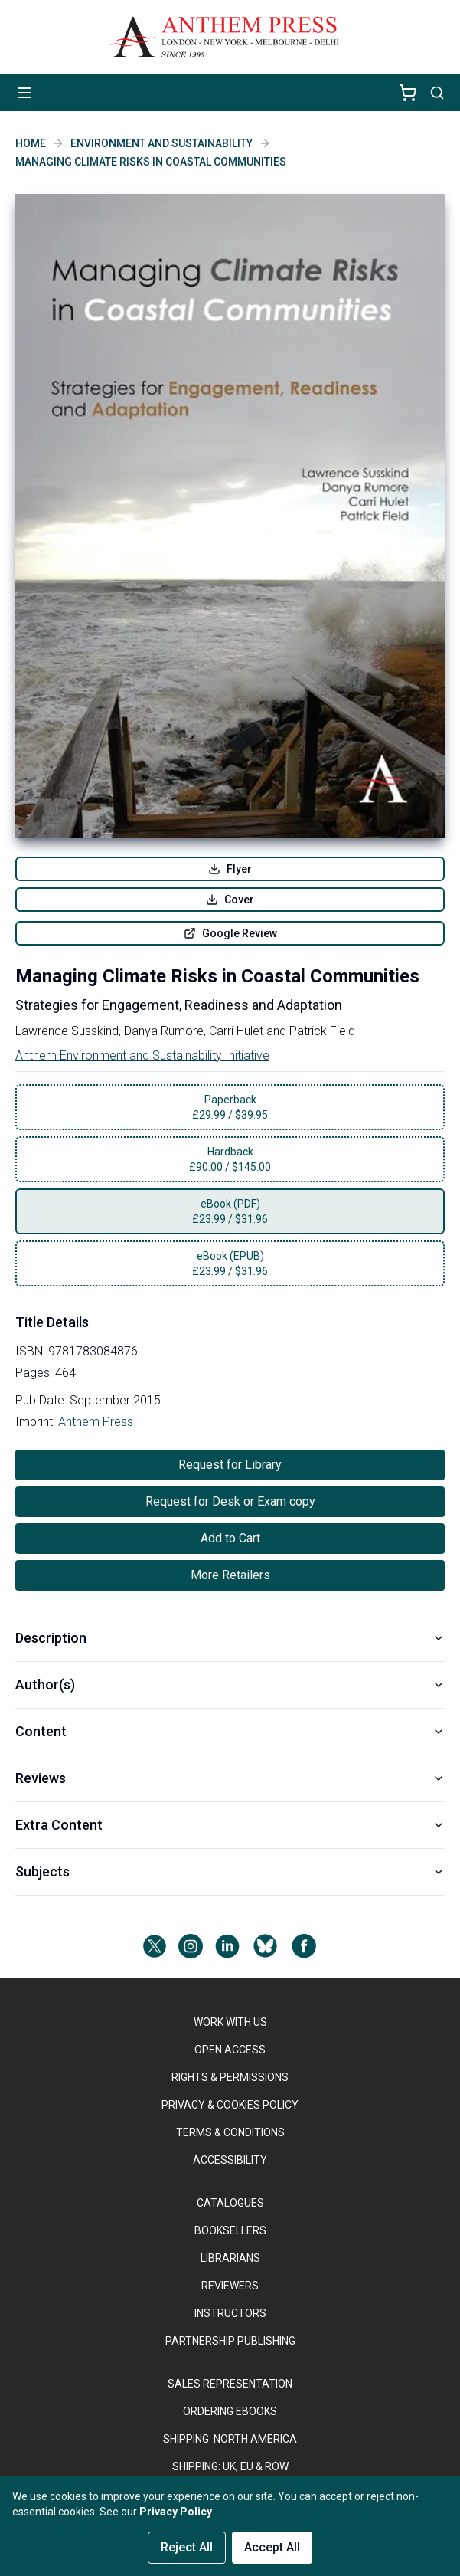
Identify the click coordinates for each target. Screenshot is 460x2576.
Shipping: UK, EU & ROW (230, 2466)
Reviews (230, 1778)
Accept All (272, 2547)
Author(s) (230, 1684)
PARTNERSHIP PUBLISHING (230, 2341)
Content (230, 1731)
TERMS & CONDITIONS (230, 2132)
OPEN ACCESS (230, 2049)
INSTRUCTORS (230, 2313)
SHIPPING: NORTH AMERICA (230, 2439)
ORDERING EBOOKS (230, 2411)
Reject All (187, 2547)
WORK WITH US (230, 2022)
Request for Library (230, 1464)
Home (30, 143)
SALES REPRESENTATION (230, 2384)
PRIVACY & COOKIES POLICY (230, 2105)
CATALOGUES (230, 2203)
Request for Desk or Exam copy (230, 1501)
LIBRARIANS (230, 2258)
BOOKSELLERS (230, 2230)
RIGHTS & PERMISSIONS (230, 2077)
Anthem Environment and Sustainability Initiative (142, 1055)
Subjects (230, 1871)
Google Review (230, 933)
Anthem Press (95, 1421)
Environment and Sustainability (161, 143)
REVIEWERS (230, 2285)
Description (230, 1638)
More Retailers (230, 1575)
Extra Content (230, 1825)
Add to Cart (230, 1538)
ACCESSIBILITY (230, 2160)
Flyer (230, 869)
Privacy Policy (175, 2512)
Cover (230, 899)
